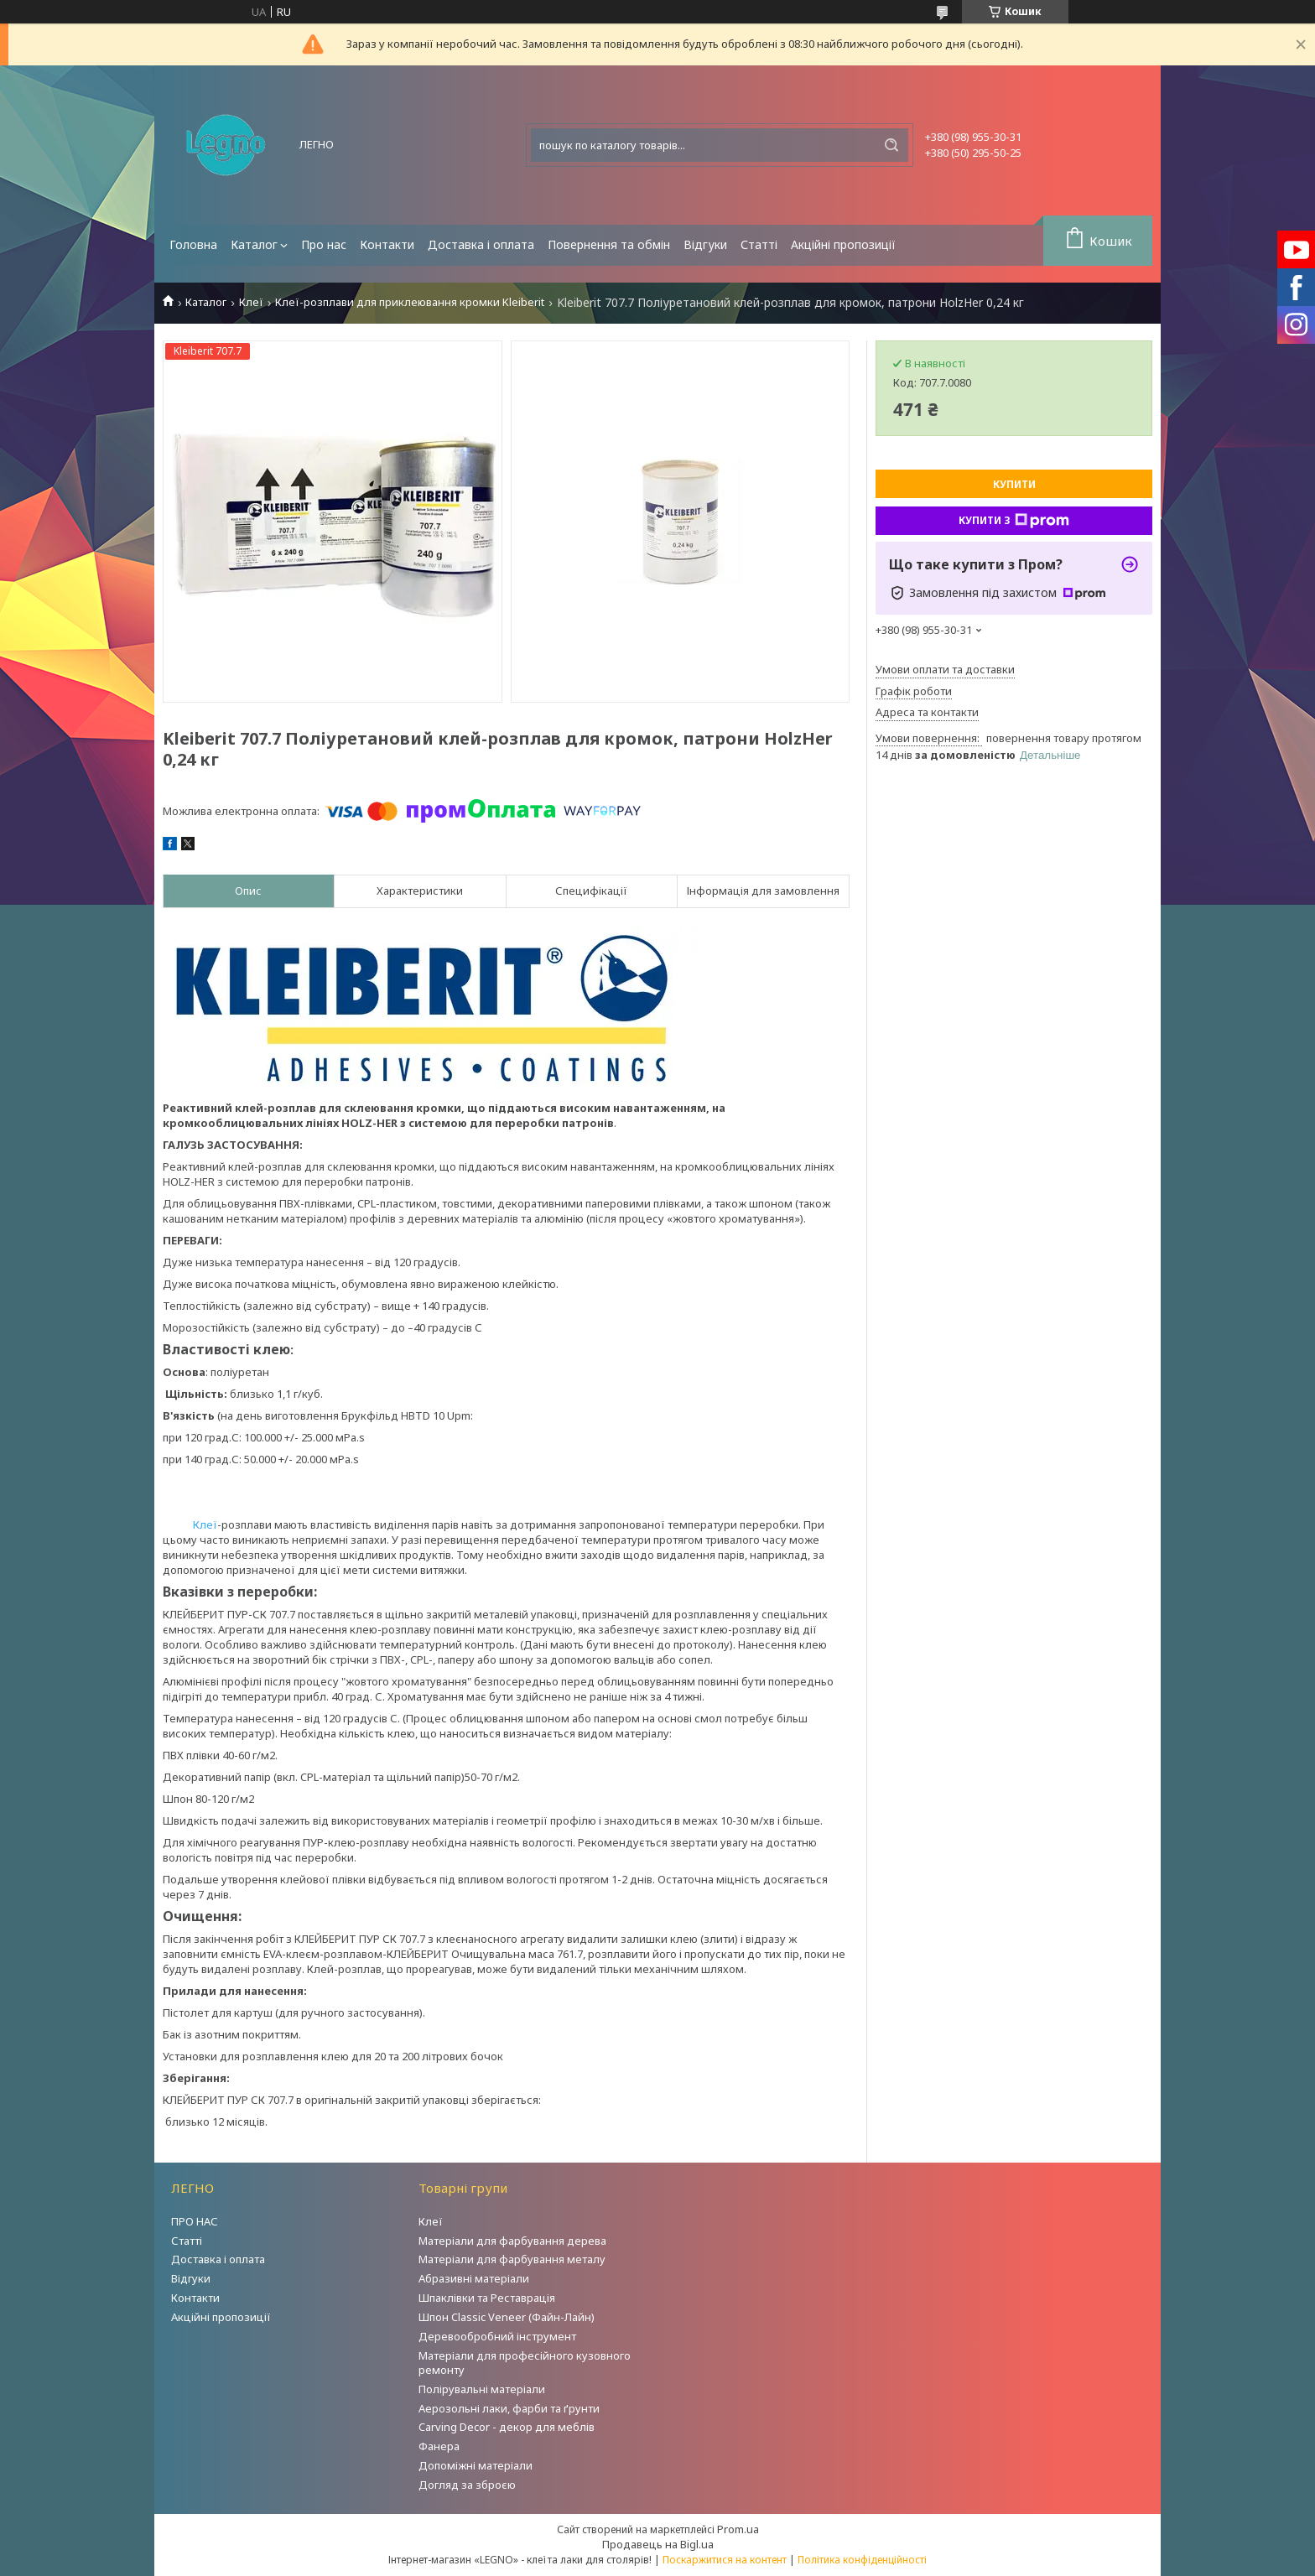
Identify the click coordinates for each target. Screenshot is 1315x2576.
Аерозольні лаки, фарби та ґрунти (509, 2408)
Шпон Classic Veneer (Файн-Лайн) (506, 2316)
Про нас (323, 244)
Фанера (439, 2446)
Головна (193, 244)
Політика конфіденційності (862, 2560)
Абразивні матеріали (473, 2278)
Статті (759, 244)
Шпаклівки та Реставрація (486, 2297)
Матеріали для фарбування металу (512, 2259)
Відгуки (705, 244)
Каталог (254, 244)
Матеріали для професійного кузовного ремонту (524, 2362)
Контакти (387, 244)
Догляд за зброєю (467, 2484)
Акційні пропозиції (843, 244)
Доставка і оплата (481, 244)
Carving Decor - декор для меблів (506, 2426)
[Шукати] (891, 145)
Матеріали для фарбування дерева (512, 2240)
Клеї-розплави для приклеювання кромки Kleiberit (409, 302)
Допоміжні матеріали (475, 2465)
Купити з (1014, 520)
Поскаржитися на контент (725, 2560)
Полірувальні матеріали (481, 2389)
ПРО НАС (194, 2221)
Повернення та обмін (609, 244)
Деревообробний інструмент (497, 2336)
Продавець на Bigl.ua (658, 2544)
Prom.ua (738, 2529)
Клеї (251, 302)
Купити (1014, 484)
